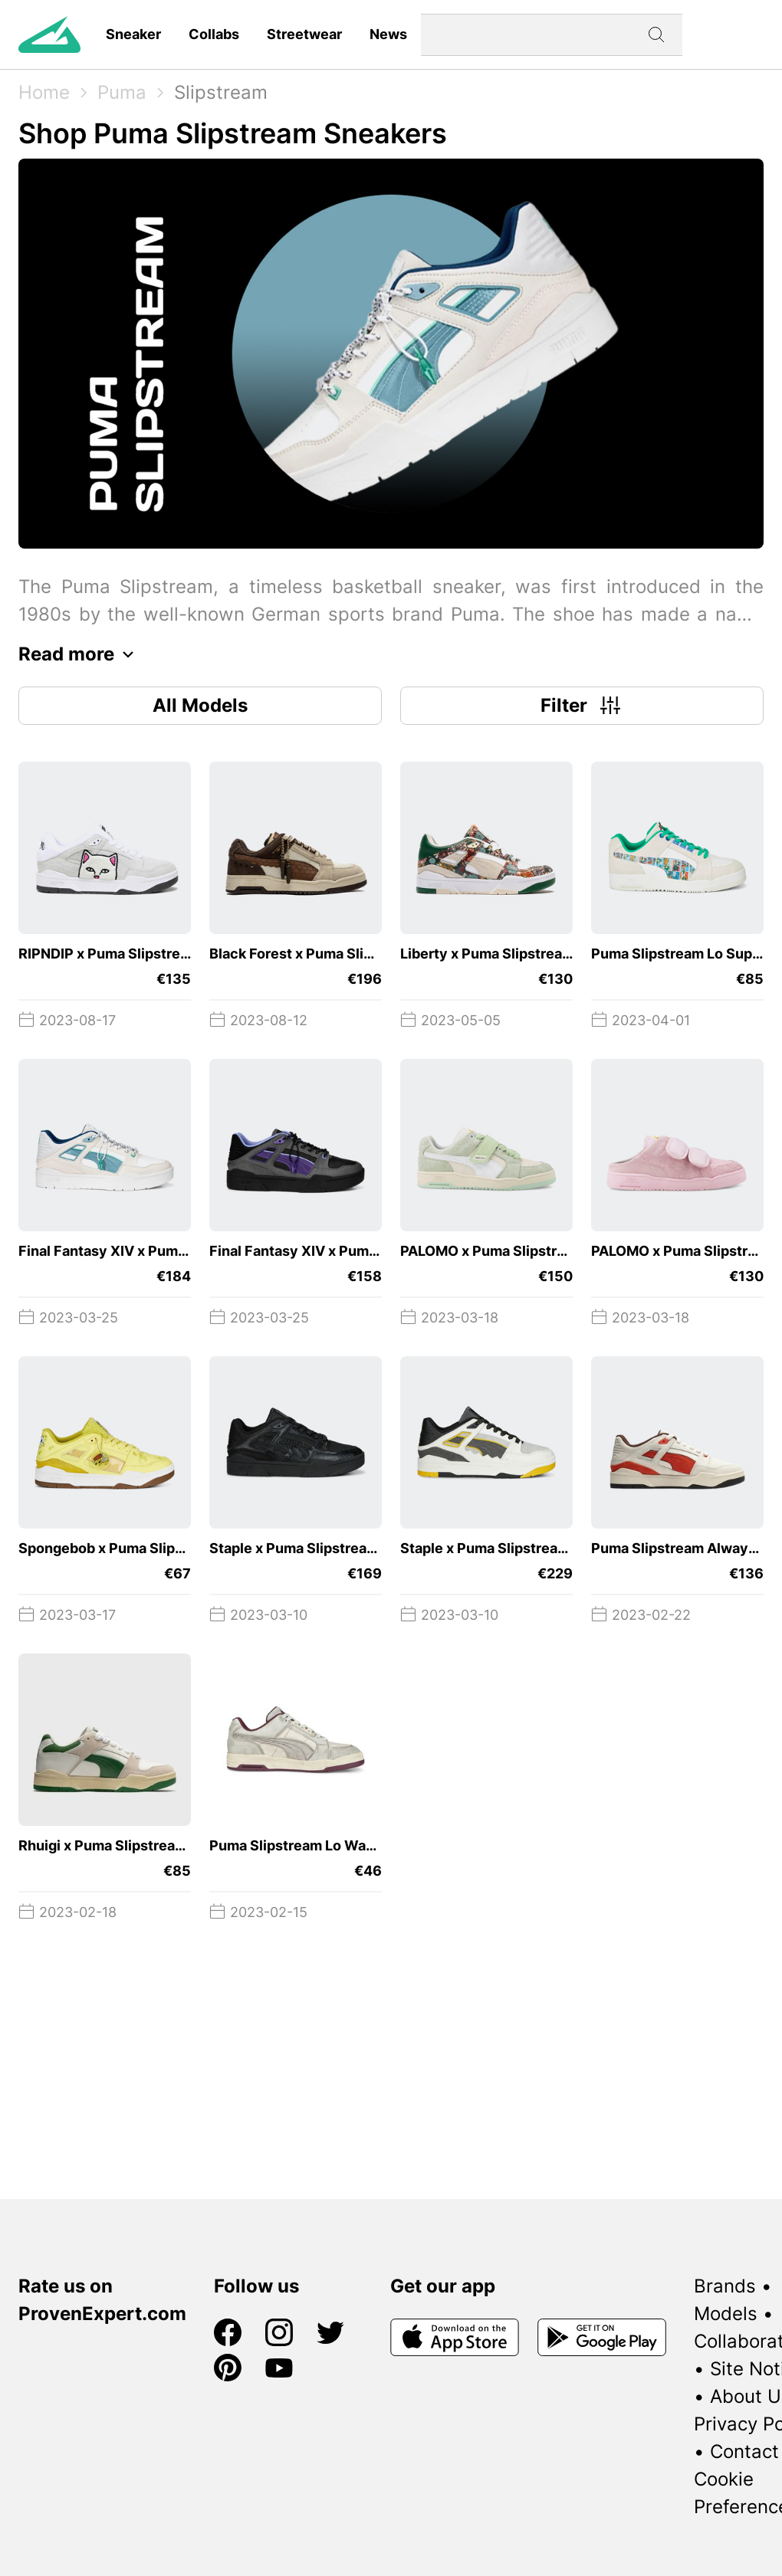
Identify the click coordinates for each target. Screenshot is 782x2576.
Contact (744, 2451)
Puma (121, 92)
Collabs (214, 34)
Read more (80, 654)
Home (44, 92)
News (388, 34)
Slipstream (221, 92)
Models (725, 2313)
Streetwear (304, 34)
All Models (200, 705)
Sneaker (133, 34)
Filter (582, 705)
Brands (725, 2286)
